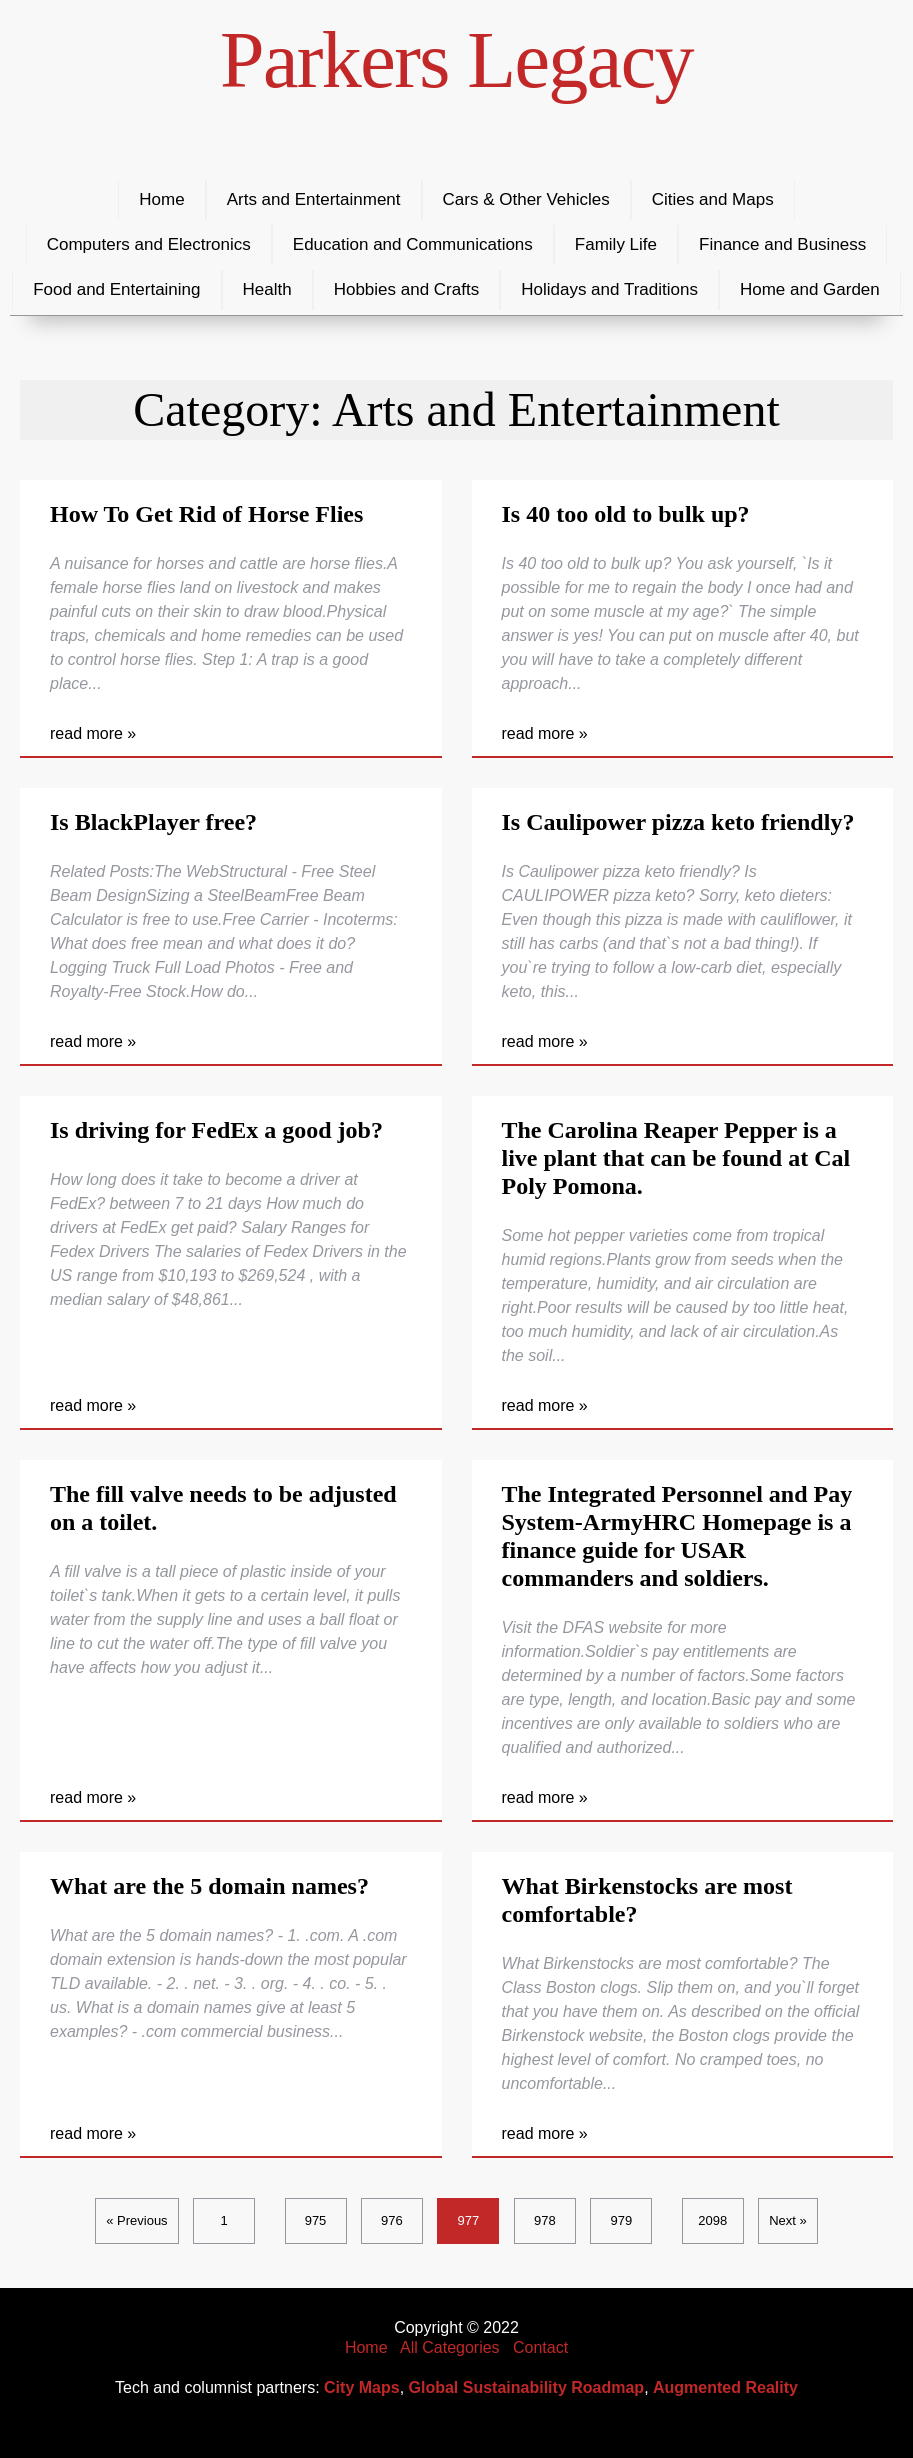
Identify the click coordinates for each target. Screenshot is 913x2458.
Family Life (616, 244)
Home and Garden (810, 289)
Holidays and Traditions (609, 289)
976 (392, 2220)
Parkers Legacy (456, 60)
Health (267, 289)
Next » (788, 2220)
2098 (712, 2220)
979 (621, 2220)
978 (545, 2220)
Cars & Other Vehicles (526, 199)
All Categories (450, 2347)
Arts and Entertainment (314, 199)
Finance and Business (782, 244)
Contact (540, 2347)
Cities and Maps (713, 199)
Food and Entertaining (116, 289)
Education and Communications (413, 244)
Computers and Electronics (149, 244)
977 (469, 2220)
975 (316, 2220)
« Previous (136, 2220)
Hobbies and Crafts (407, 289)
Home (161, 199)
